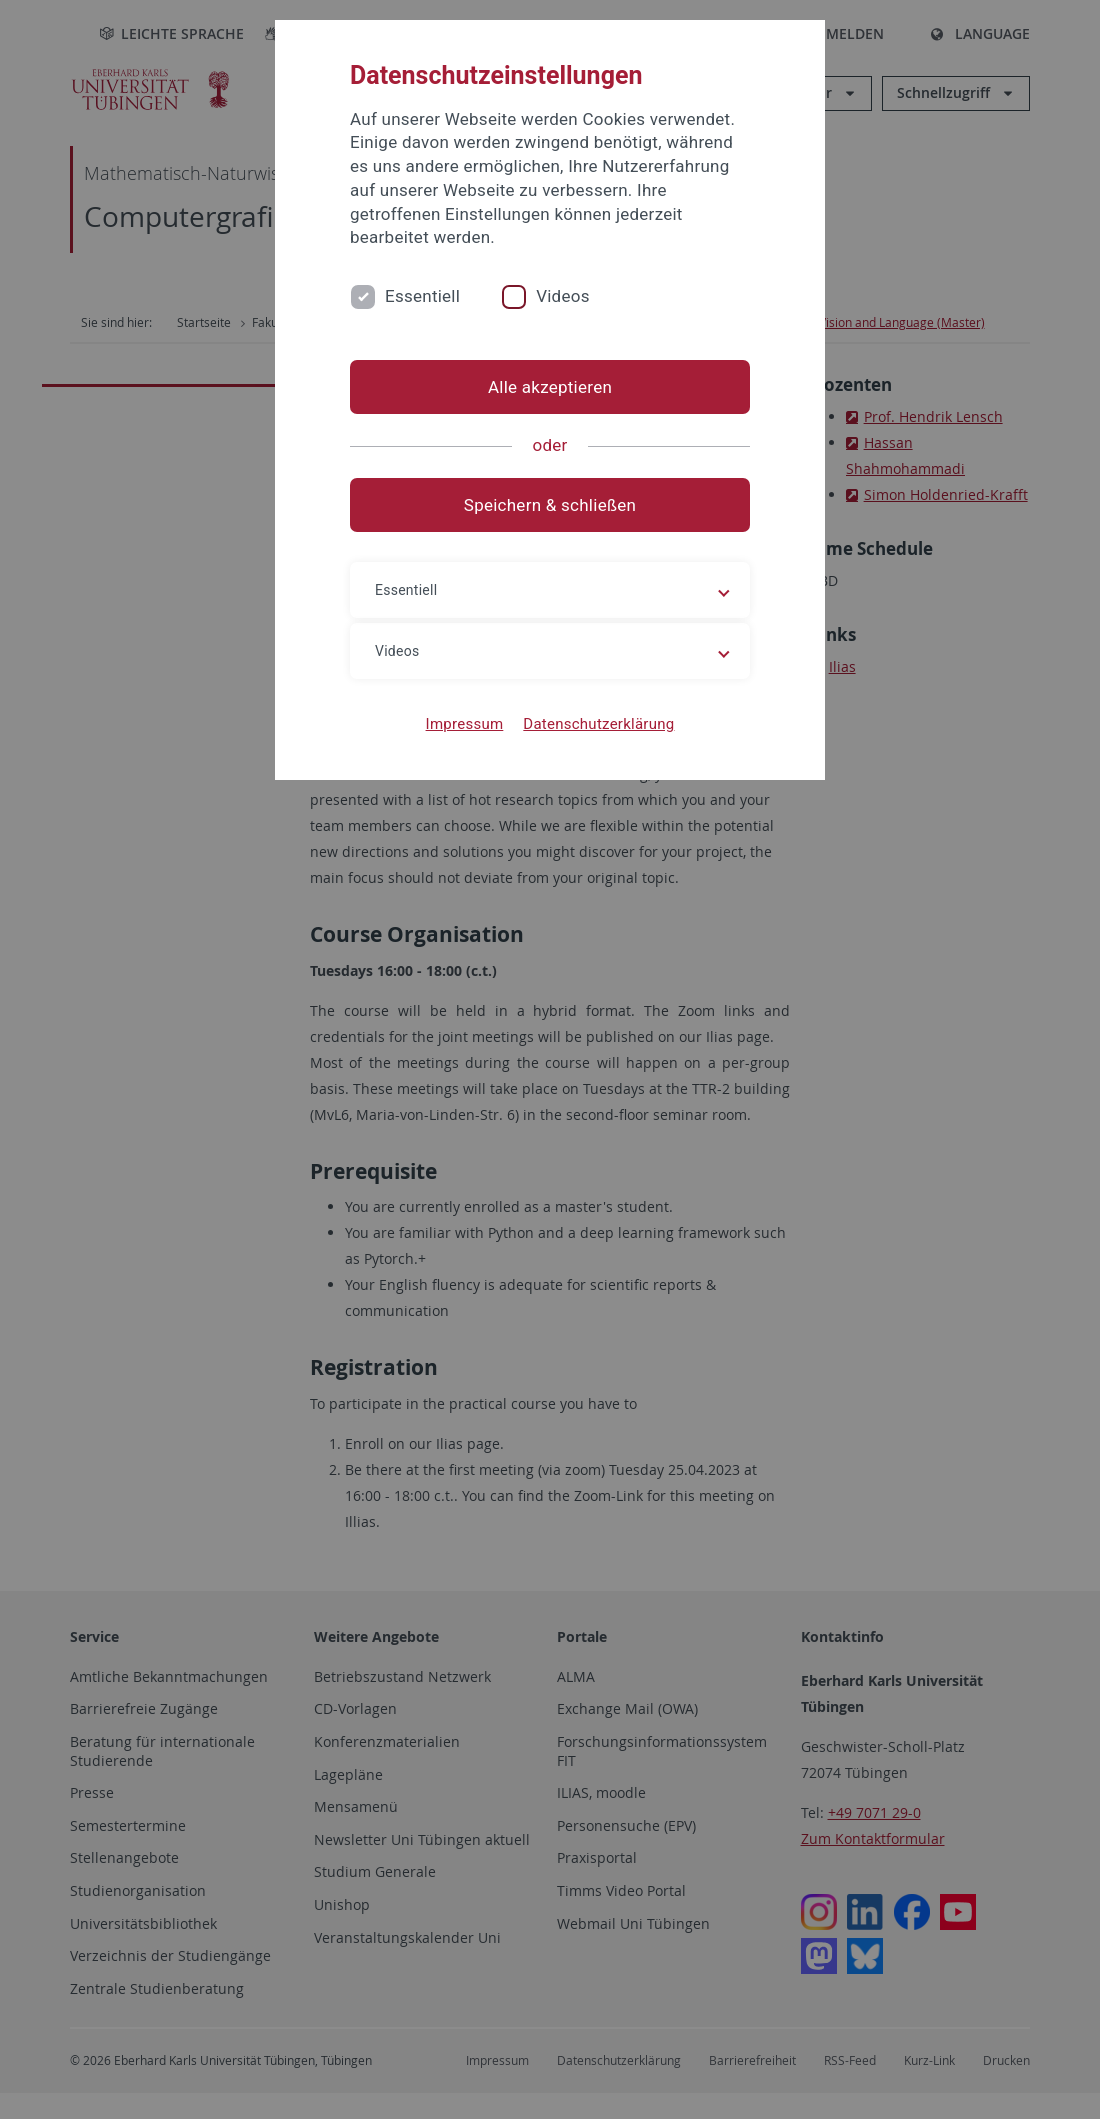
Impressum (465, 724)
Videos (563, 296)
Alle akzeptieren (550, 387)
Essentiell (422, 296)
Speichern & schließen (550, 505)
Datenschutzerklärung (598, 724)
